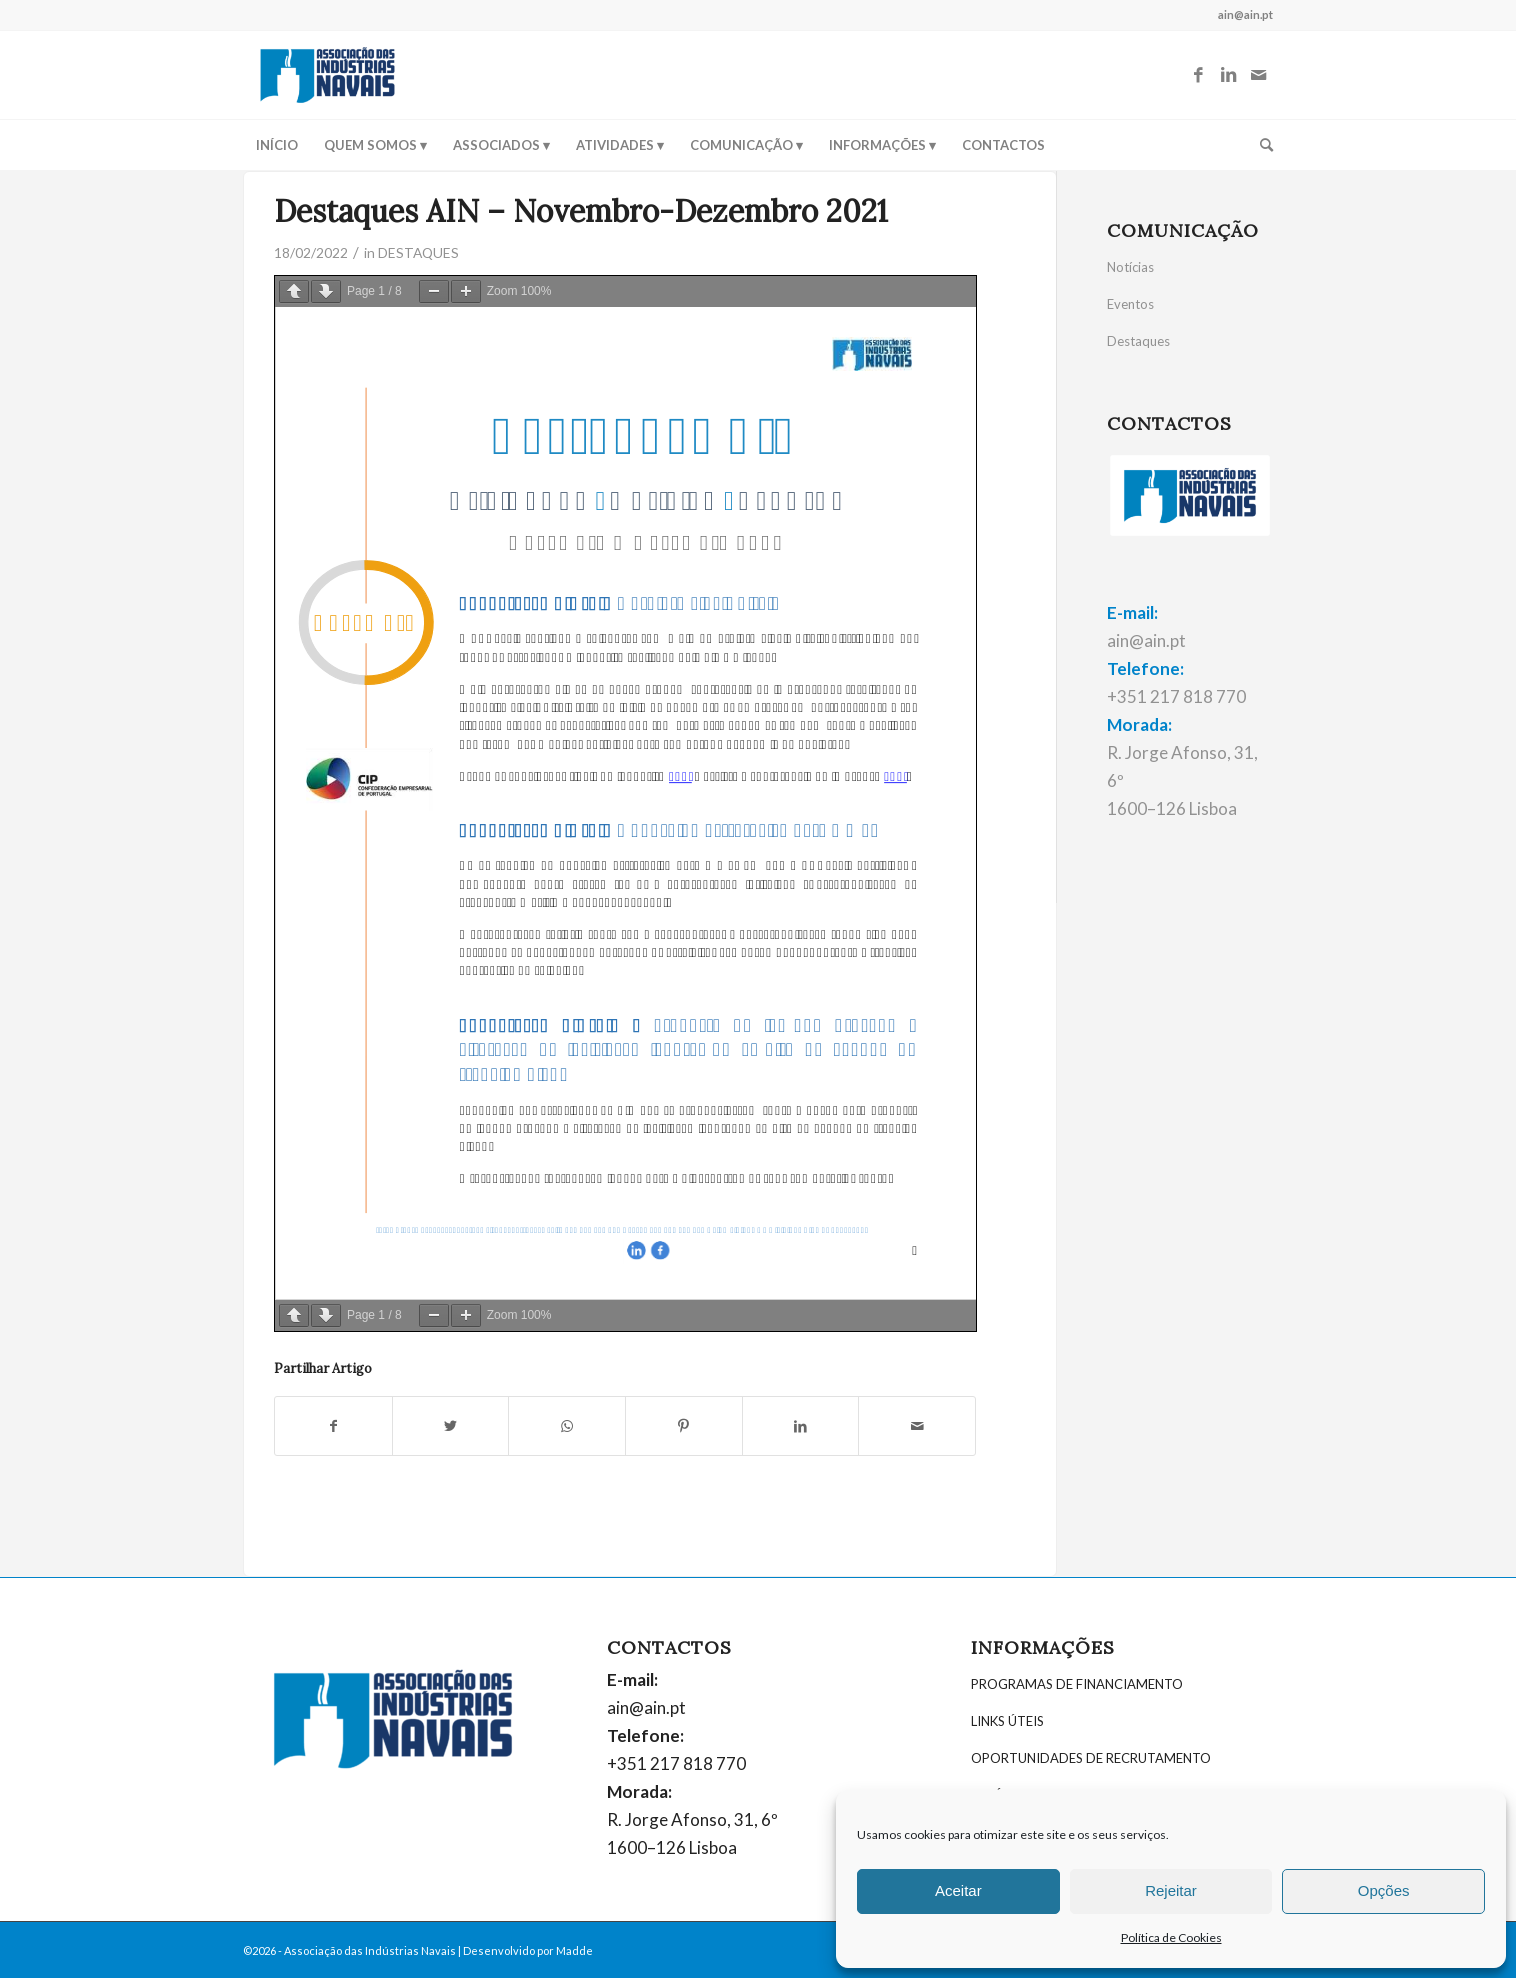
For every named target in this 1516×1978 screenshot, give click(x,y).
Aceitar (958, 1890)
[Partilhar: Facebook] (333, 1426)
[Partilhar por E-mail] (917, 1426)
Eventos (1130, 304)
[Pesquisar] (1260, 145)
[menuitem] (277, 145)
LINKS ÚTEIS (1007, 1721)
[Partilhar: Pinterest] (684, 1426)
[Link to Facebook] (1198, 75)
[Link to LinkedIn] (1228, 75)
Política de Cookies (1171, 1937)
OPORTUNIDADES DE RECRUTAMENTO (1091, 1758)
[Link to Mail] (1258, 75)
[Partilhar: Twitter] (451, 1426)
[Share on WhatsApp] (567, 1426)
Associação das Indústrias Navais (370, 1950)
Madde (574, 1950)
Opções (1384, 1890)
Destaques (1138, 341)
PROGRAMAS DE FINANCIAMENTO (1077, 1684)
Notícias (1130, 267)
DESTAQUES (418, 252)
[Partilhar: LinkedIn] (801, 1426)
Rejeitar (1171, 1890)
